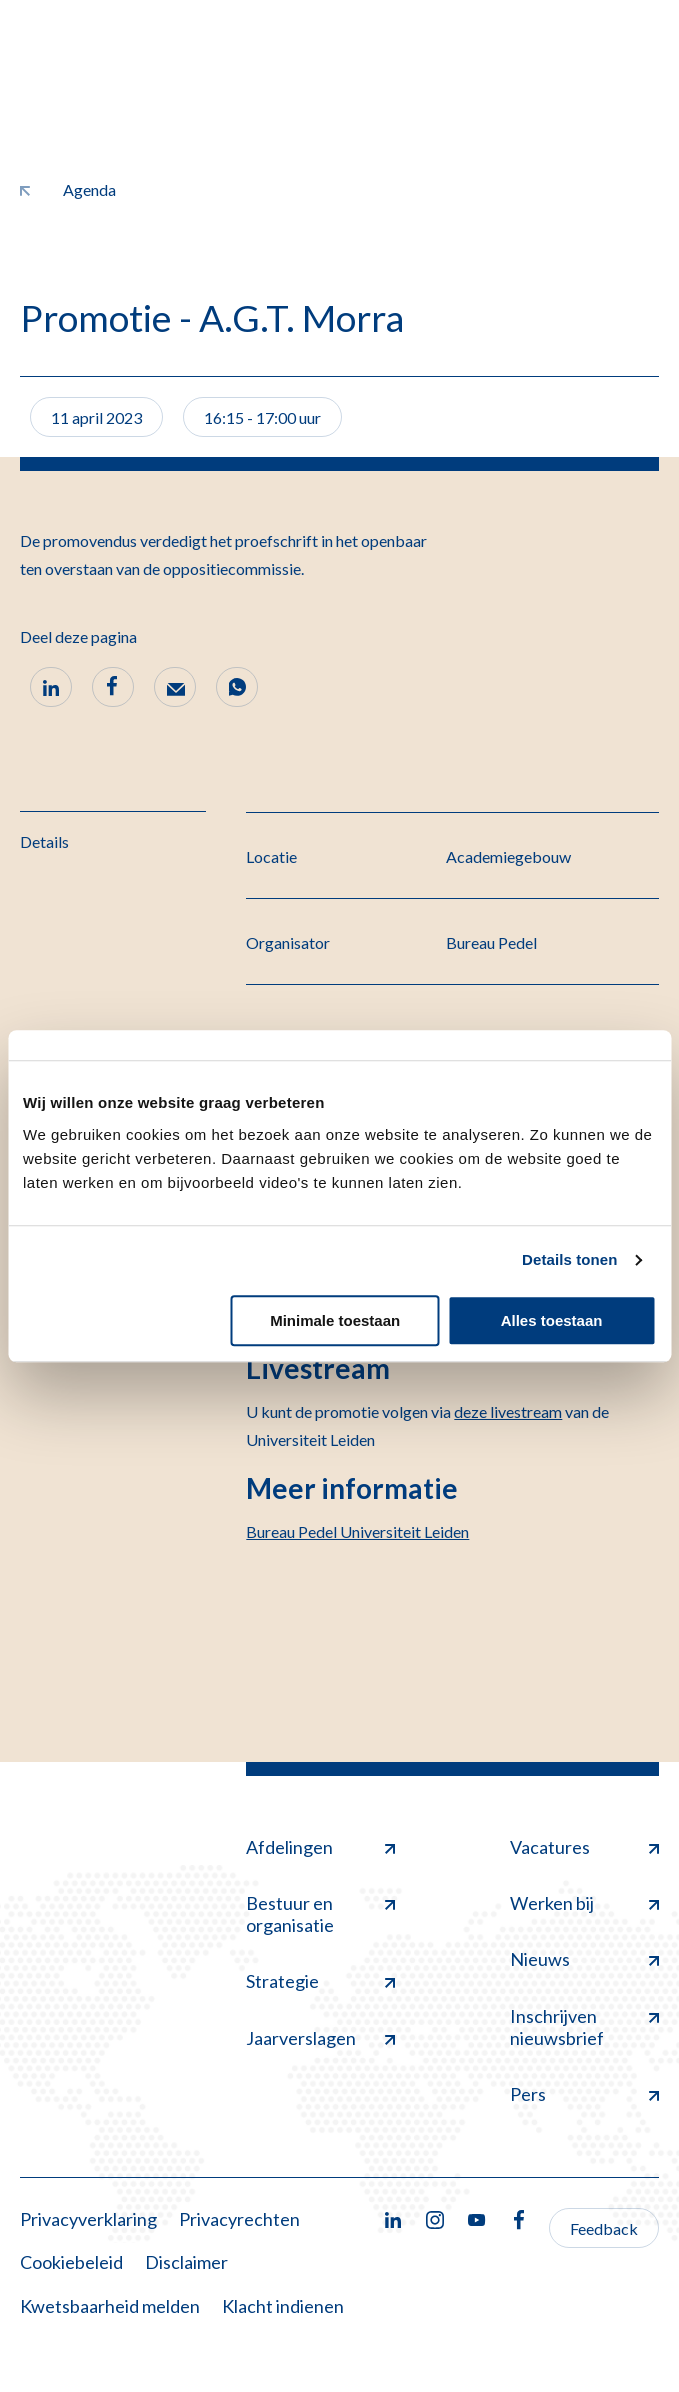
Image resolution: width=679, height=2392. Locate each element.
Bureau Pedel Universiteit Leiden (357, 1531)
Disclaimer (186, 2262)
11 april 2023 (96, 417)
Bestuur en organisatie (320, 1914)
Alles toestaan (552, 1320)
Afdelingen (320, 1847)
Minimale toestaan (335, 1320)
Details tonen (569, 1259)
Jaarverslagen (320, 2038)
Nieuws (584, 1959)
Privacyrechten (239, 2219)
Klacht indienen (283, 2306)
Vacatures (584, 1847)
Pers (584, 2094)
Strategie (320, 1981)
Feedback (604, 2228)
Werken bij (584, 1903)
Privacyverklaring (88, 2219)
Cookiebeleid (71, 2262)
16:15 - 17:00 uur (262, 417)
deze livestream (508, 1411)
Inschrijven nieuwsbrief (584, 2027)
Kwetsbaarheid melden (110, 2306)
